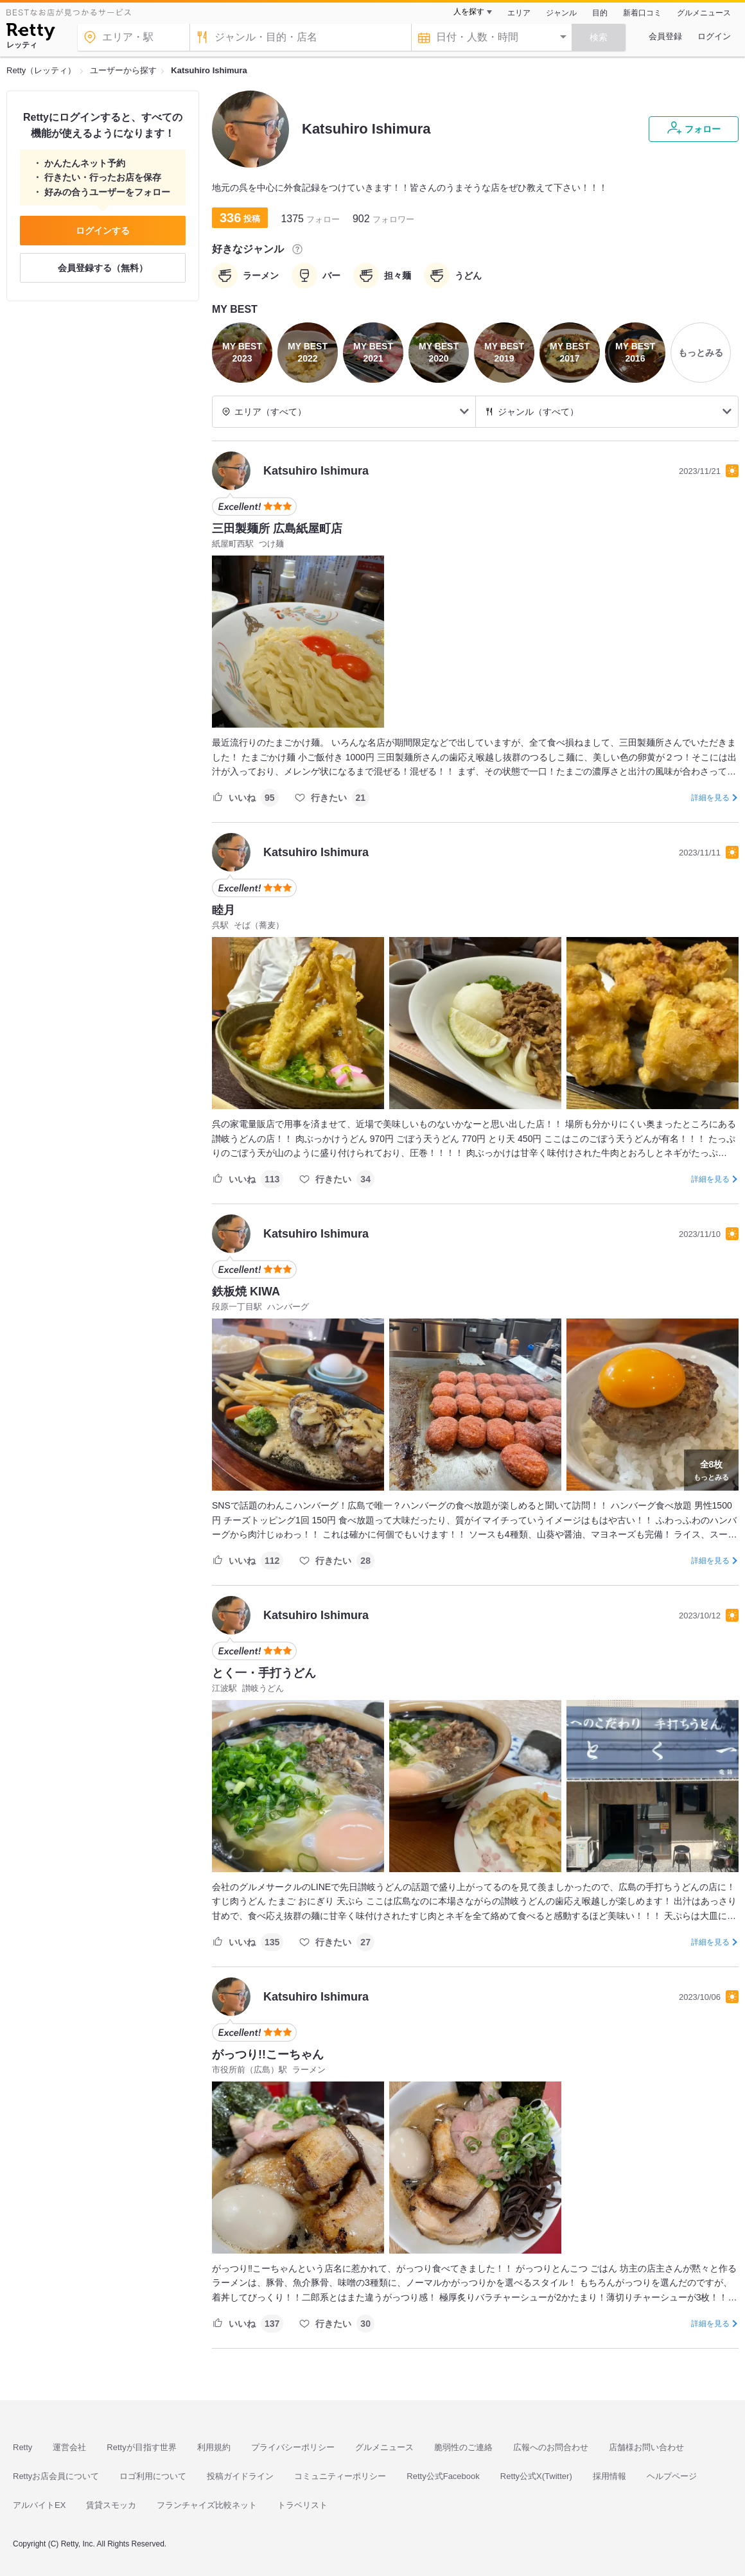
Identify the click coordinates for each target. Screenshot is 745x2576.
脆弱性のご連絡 (463, 2447)
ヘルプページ (672, 2476)
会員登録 (665, 36)
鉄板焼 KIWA (246, 1291)
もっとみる (711, 1468)
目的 (600, 12)
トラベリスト (302, 2505)
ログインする (103, 230)
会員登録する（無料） (103, 268)
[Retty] (30, 33)
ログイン (714, 36)
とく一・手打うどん (264, 1673)
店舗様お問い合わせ (646, 2447)
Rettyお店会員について (56, 2476)
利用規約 (214, 2447)
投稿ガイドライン (240, 2476)
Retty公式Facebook (443, 2476)
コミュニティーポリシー (340, 2476)
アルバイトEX (39, 2505)
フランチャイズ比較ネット (207, 2505)
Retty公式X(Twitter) (536, 2476)
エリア (518, 12)
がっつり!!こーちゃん (268, 2054)
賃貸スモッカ (111, 2505)
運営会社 (69, 2447)
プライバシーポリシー (293, 2447)
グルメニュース (704, 12)
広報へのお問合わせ (550, 2447)
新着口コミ (642, 12)
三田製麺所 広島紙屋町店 (277, 528)
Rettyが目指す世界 (141, 2447)
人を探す (468, 11)
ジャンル (561, 12)
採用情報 (609, 2476)
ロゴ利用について (152, 2476)
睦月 (223, 910)
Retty (22, 2447)
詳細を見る (710, 797)
